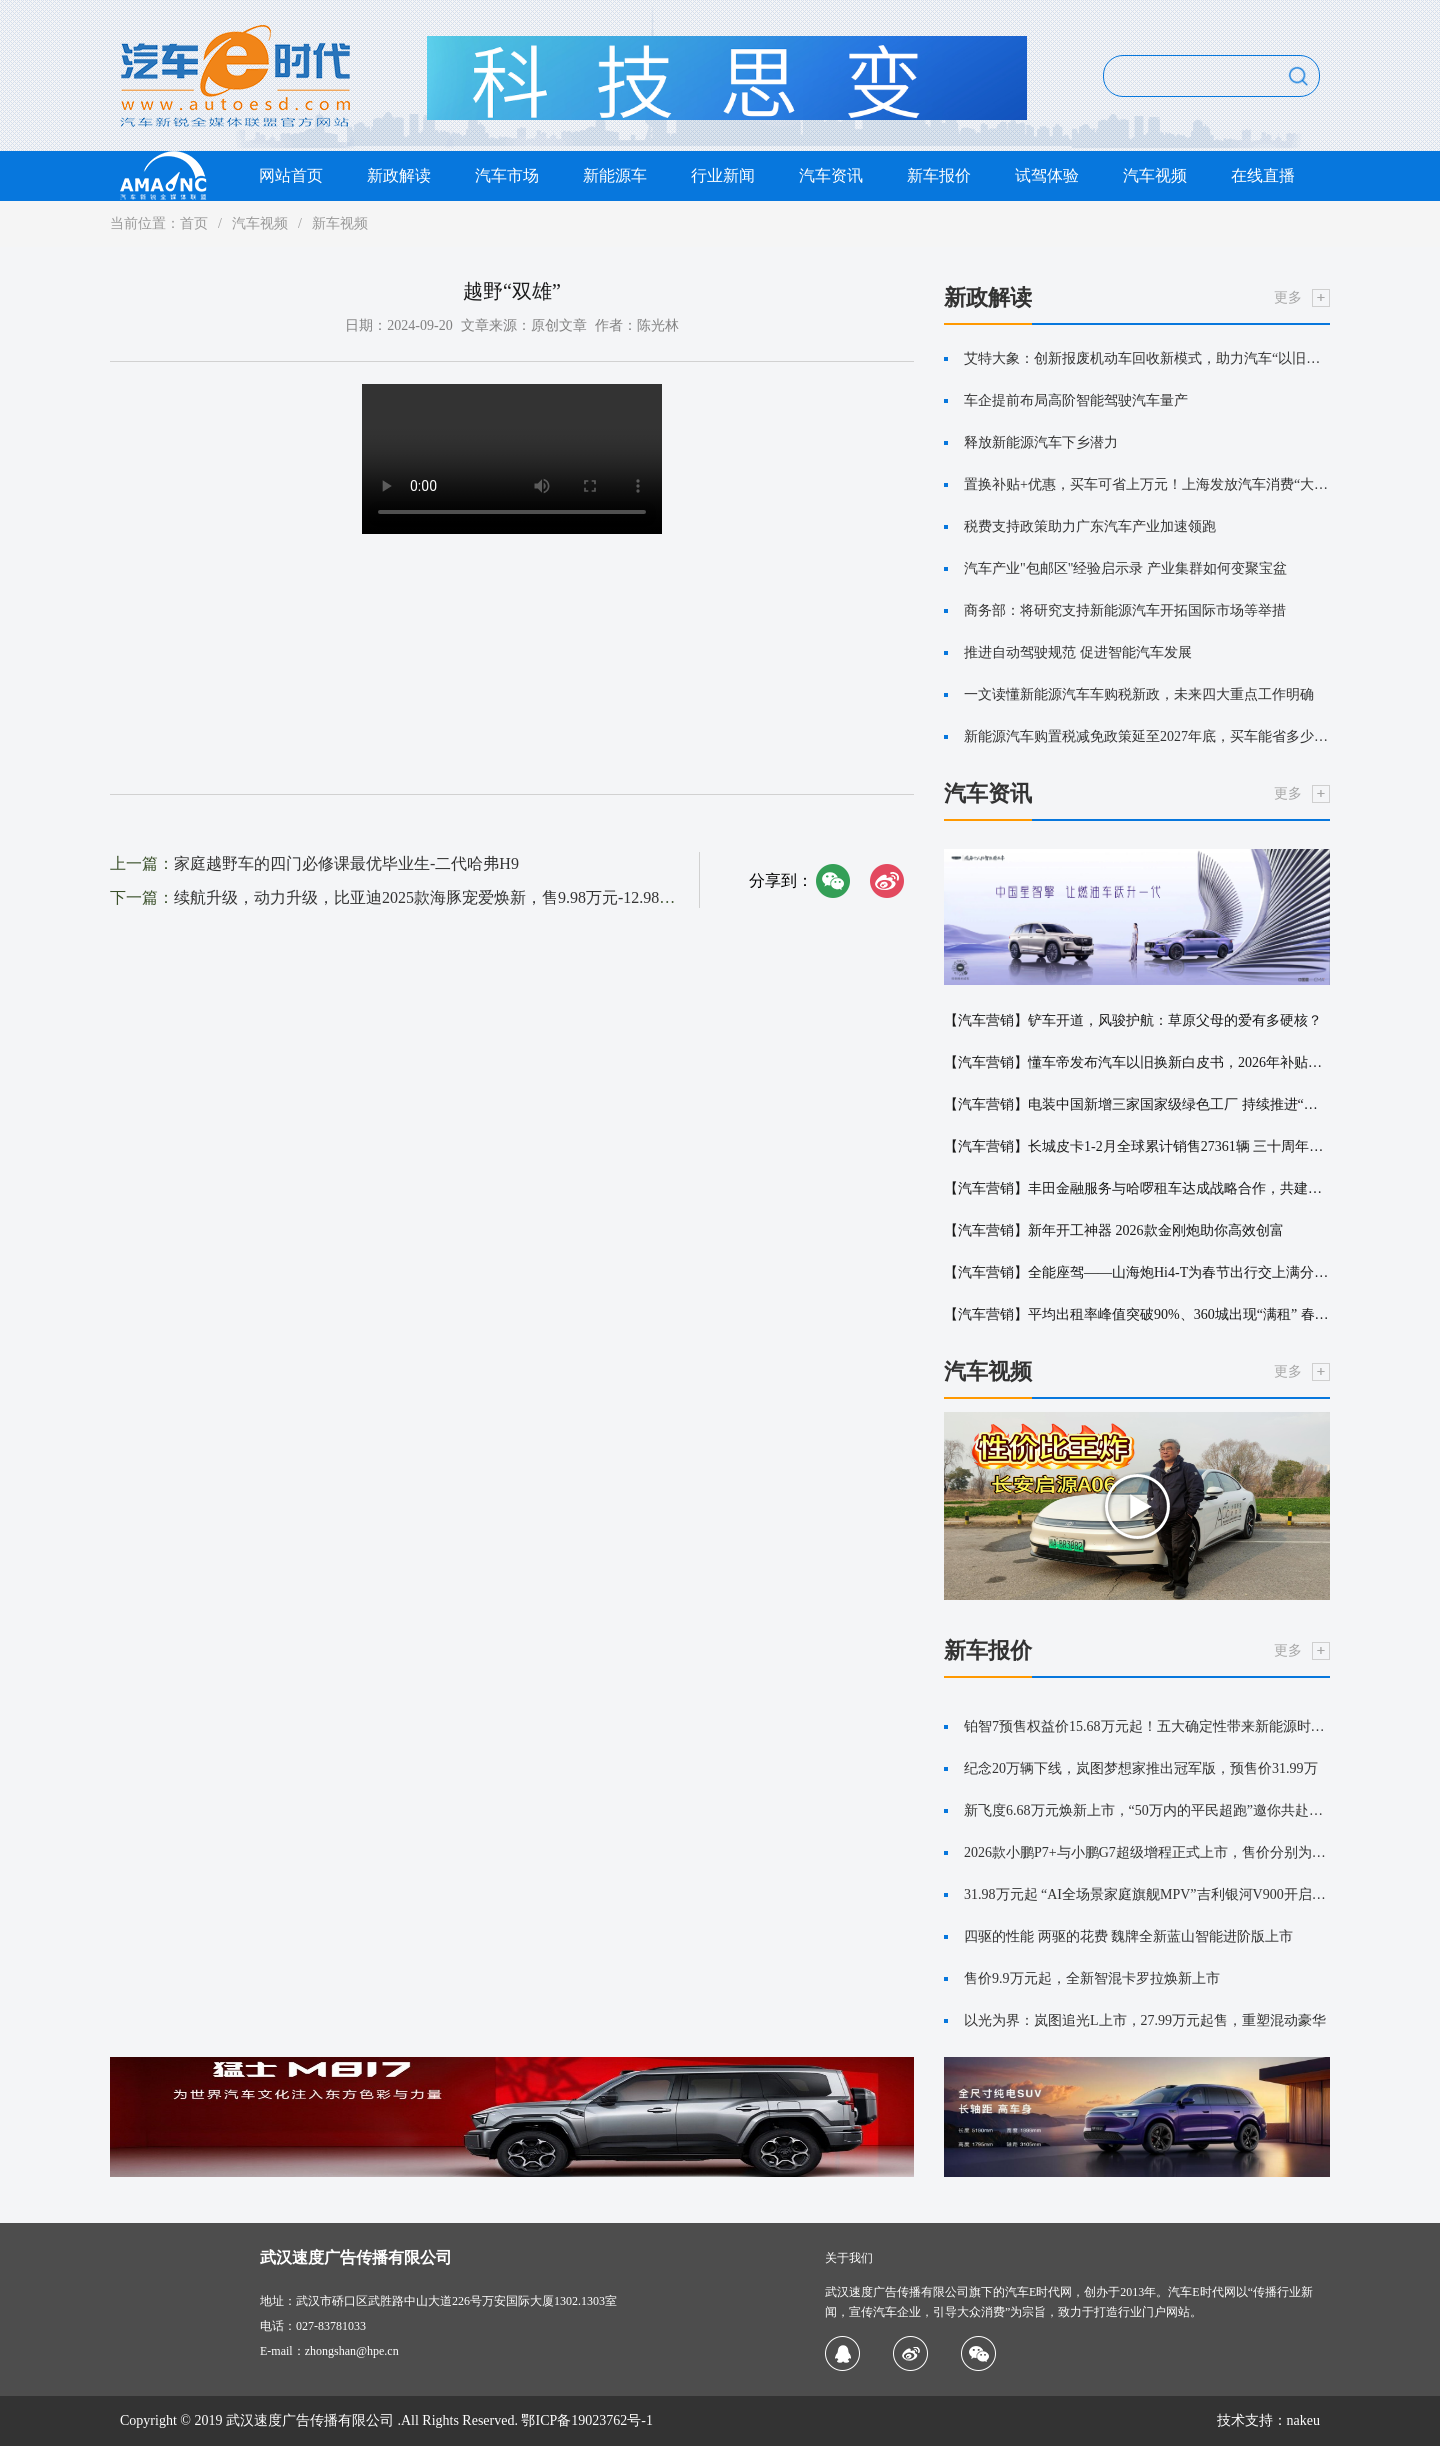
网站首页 (291, 175)
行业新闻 (723, 175)
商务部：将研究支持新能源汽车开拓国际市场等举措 (1125, 610)
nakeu (1303, 2420)
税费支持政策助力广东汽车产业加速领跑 (1090, 526)
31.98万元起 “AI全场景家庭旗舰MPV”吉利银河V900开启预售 (1147, 1894)
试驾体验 (1047, 175)
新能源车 (615, 175)
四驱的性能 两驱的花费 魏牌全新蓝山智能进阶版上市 (1128, 1936)
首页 (194, 223)
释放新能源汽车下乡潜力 (1041, 442)
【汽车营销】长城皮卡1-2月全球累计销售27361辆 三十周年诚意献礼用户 (1137, 1146)
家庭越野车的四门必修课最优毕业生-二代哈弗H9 (346, 863)
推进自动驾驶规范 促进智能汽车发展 (1078, 652)
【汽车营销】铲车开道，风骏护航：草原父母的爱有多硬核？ (1133, 1020)
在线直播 (1263, 175)
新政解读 (399, 175)
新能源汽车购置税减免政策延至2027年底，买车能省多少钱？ (1147, 736)
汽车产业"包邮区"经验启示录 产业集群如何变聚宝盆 (1125, 568)
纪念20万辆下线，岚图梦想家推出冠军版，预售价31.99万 (1141, 1768)
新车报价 (939, 175)
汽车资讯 (831, 175)
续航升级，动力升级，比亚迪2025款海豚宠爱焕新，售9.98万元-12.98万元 (432, 897)
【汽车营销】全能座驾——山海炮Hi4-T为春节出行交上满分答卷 (1137, 1272)
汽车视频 (1155, 175)
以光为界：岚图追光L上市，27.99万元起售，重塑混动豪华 (1145, 2020)
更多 (1288, 297)
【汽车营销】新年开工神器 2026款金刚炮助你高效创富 (1114, 1230)
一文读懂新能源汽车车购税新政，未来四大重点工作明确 (1139, 694)
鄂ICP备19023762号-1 (586, 2420)
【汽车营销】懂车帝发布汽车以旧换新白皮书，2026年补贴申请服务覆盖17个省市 (1137, 1062)
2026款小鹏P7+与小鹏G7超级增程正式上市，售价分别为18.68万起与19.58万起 (1147, 1852)
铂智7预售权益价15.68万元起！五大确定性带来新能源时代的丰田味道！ (1147, 1726)
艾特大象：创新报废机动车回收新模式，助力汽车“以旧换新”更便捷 (1147, 358)
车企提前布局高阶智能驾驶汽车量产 (1076, 400)
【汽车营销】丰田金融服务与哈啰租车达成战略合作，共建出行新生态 (1137, 1188)
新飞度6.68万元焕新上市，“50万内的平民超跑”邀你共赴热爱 (1147, 1810)
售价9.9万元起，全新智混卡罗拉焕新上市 (1092, 1978)
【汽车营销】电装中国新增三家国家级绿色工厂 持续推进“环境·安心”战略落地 (1137, 1104)
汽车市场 (507, 175)
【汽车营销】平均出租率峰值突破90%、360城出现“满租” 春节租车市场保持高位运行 (1137, 1314)
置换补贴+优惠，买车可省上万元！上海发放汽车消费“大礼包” (1147, 484)
